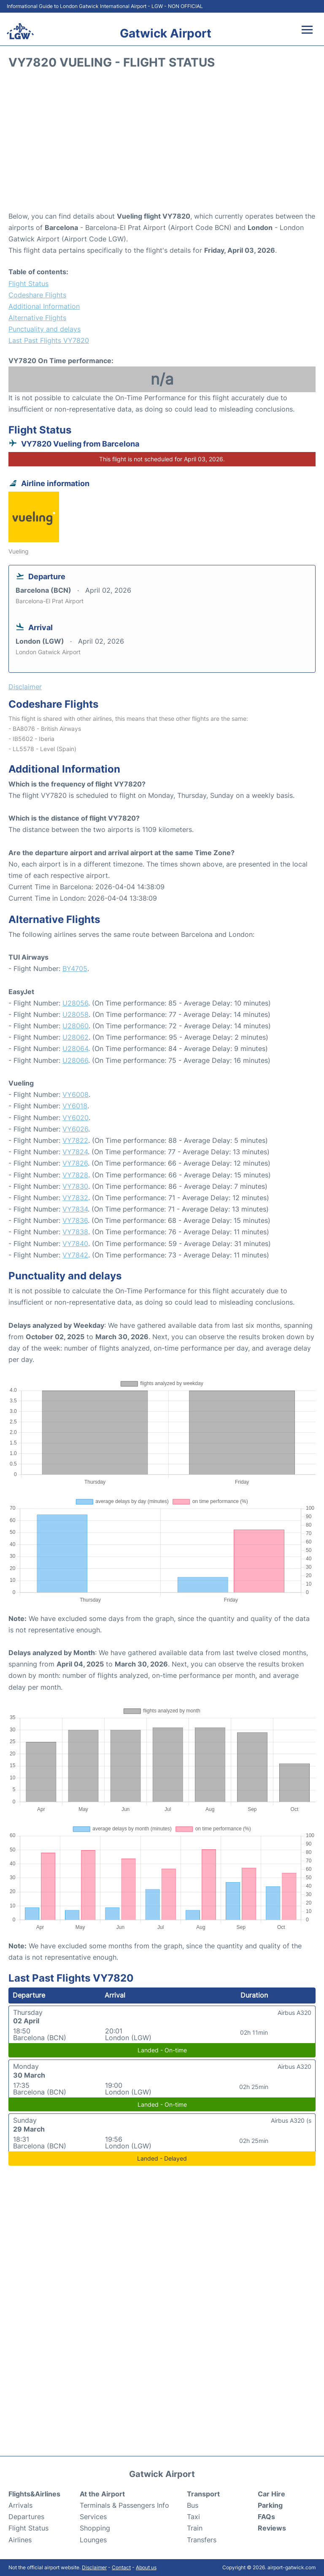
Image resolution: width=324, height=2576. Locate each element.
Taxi (193, 2516)
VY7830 (75, 1186)
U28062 (75, 1037)
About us (146, 2567)
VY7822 (75, 1140)
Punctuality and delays (44, 329)
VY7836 (75, 1220)
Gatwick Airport (165, 33)
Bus (192, 2505)
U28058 (75, 1014)
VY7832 (75, 1197)
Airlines (20, 2540)
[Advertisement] (162, 143)
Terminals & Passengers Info (124, 2505)
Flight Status (28, 283)
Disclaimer (94, 2567)
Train (194, 2528)
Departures (26, 2516)
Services (93, 2516)
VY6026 (75, 1129)
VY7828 (75, 1175)
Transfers (201, 2540)
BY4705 (74, 968)
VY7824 (75, 1152)
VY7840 (75, 1243)
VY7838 (75, 1232)
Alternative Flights (37, 317)
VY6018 (74, 1106)
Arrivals (20, 2505)
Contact (121, 2567)
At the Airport (102, 2494)
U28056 (75, 1003)
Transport (203, 2494)
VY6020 (75, 1117)
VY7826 (75, 1163)
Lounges (93, 2540)
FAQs (266, 2516)
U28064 (75, 1048)
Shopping (95, 2528)
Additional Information (44, 306)
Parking (270, 2505)
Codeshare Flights (37, 295)
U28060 (75, 1026)
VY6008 (75, 1094)
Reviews (272, 2528)
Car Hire (271, 2494)
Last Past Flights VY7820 (48, 340)
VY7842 (75, 1255)
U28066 (75, 1060)
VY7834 (75, 1209)
